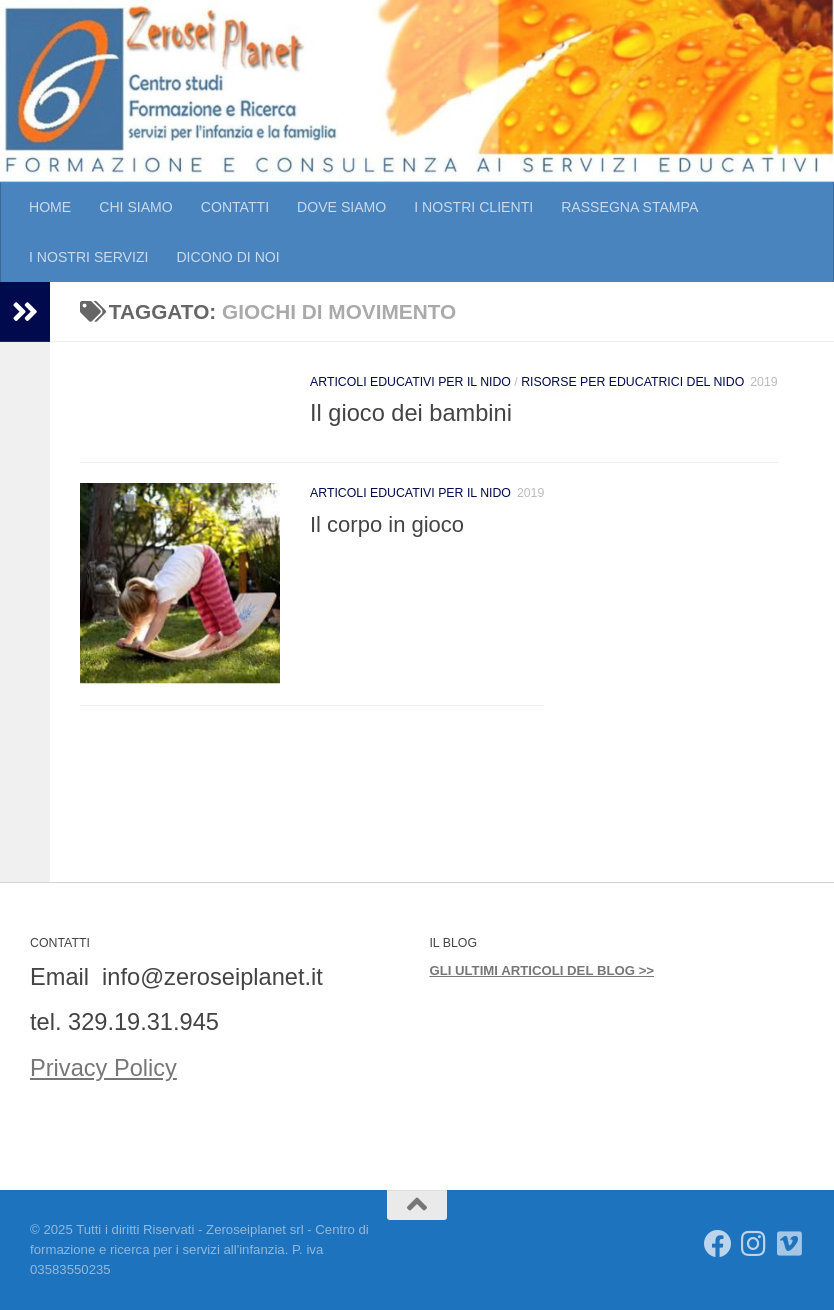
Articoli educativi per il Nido (410, 382)
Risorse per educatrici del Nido (632, 382)
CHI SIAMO (136, 207)
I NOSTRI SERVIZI (88, 257)
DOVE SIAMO (341, 207)
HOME (50, 207)
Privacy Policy (103, 1068)
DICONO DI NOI (227, 257)
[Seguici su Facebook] (718, 1244)
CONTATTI (235, 207)
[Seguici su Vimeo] (790, 1244)
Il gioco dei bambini (411, 413)
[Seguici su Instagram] (754, 1244)
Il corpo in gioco (387, 524)
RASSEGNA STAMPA (629, 207)
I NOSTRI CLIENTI (473, 207)
